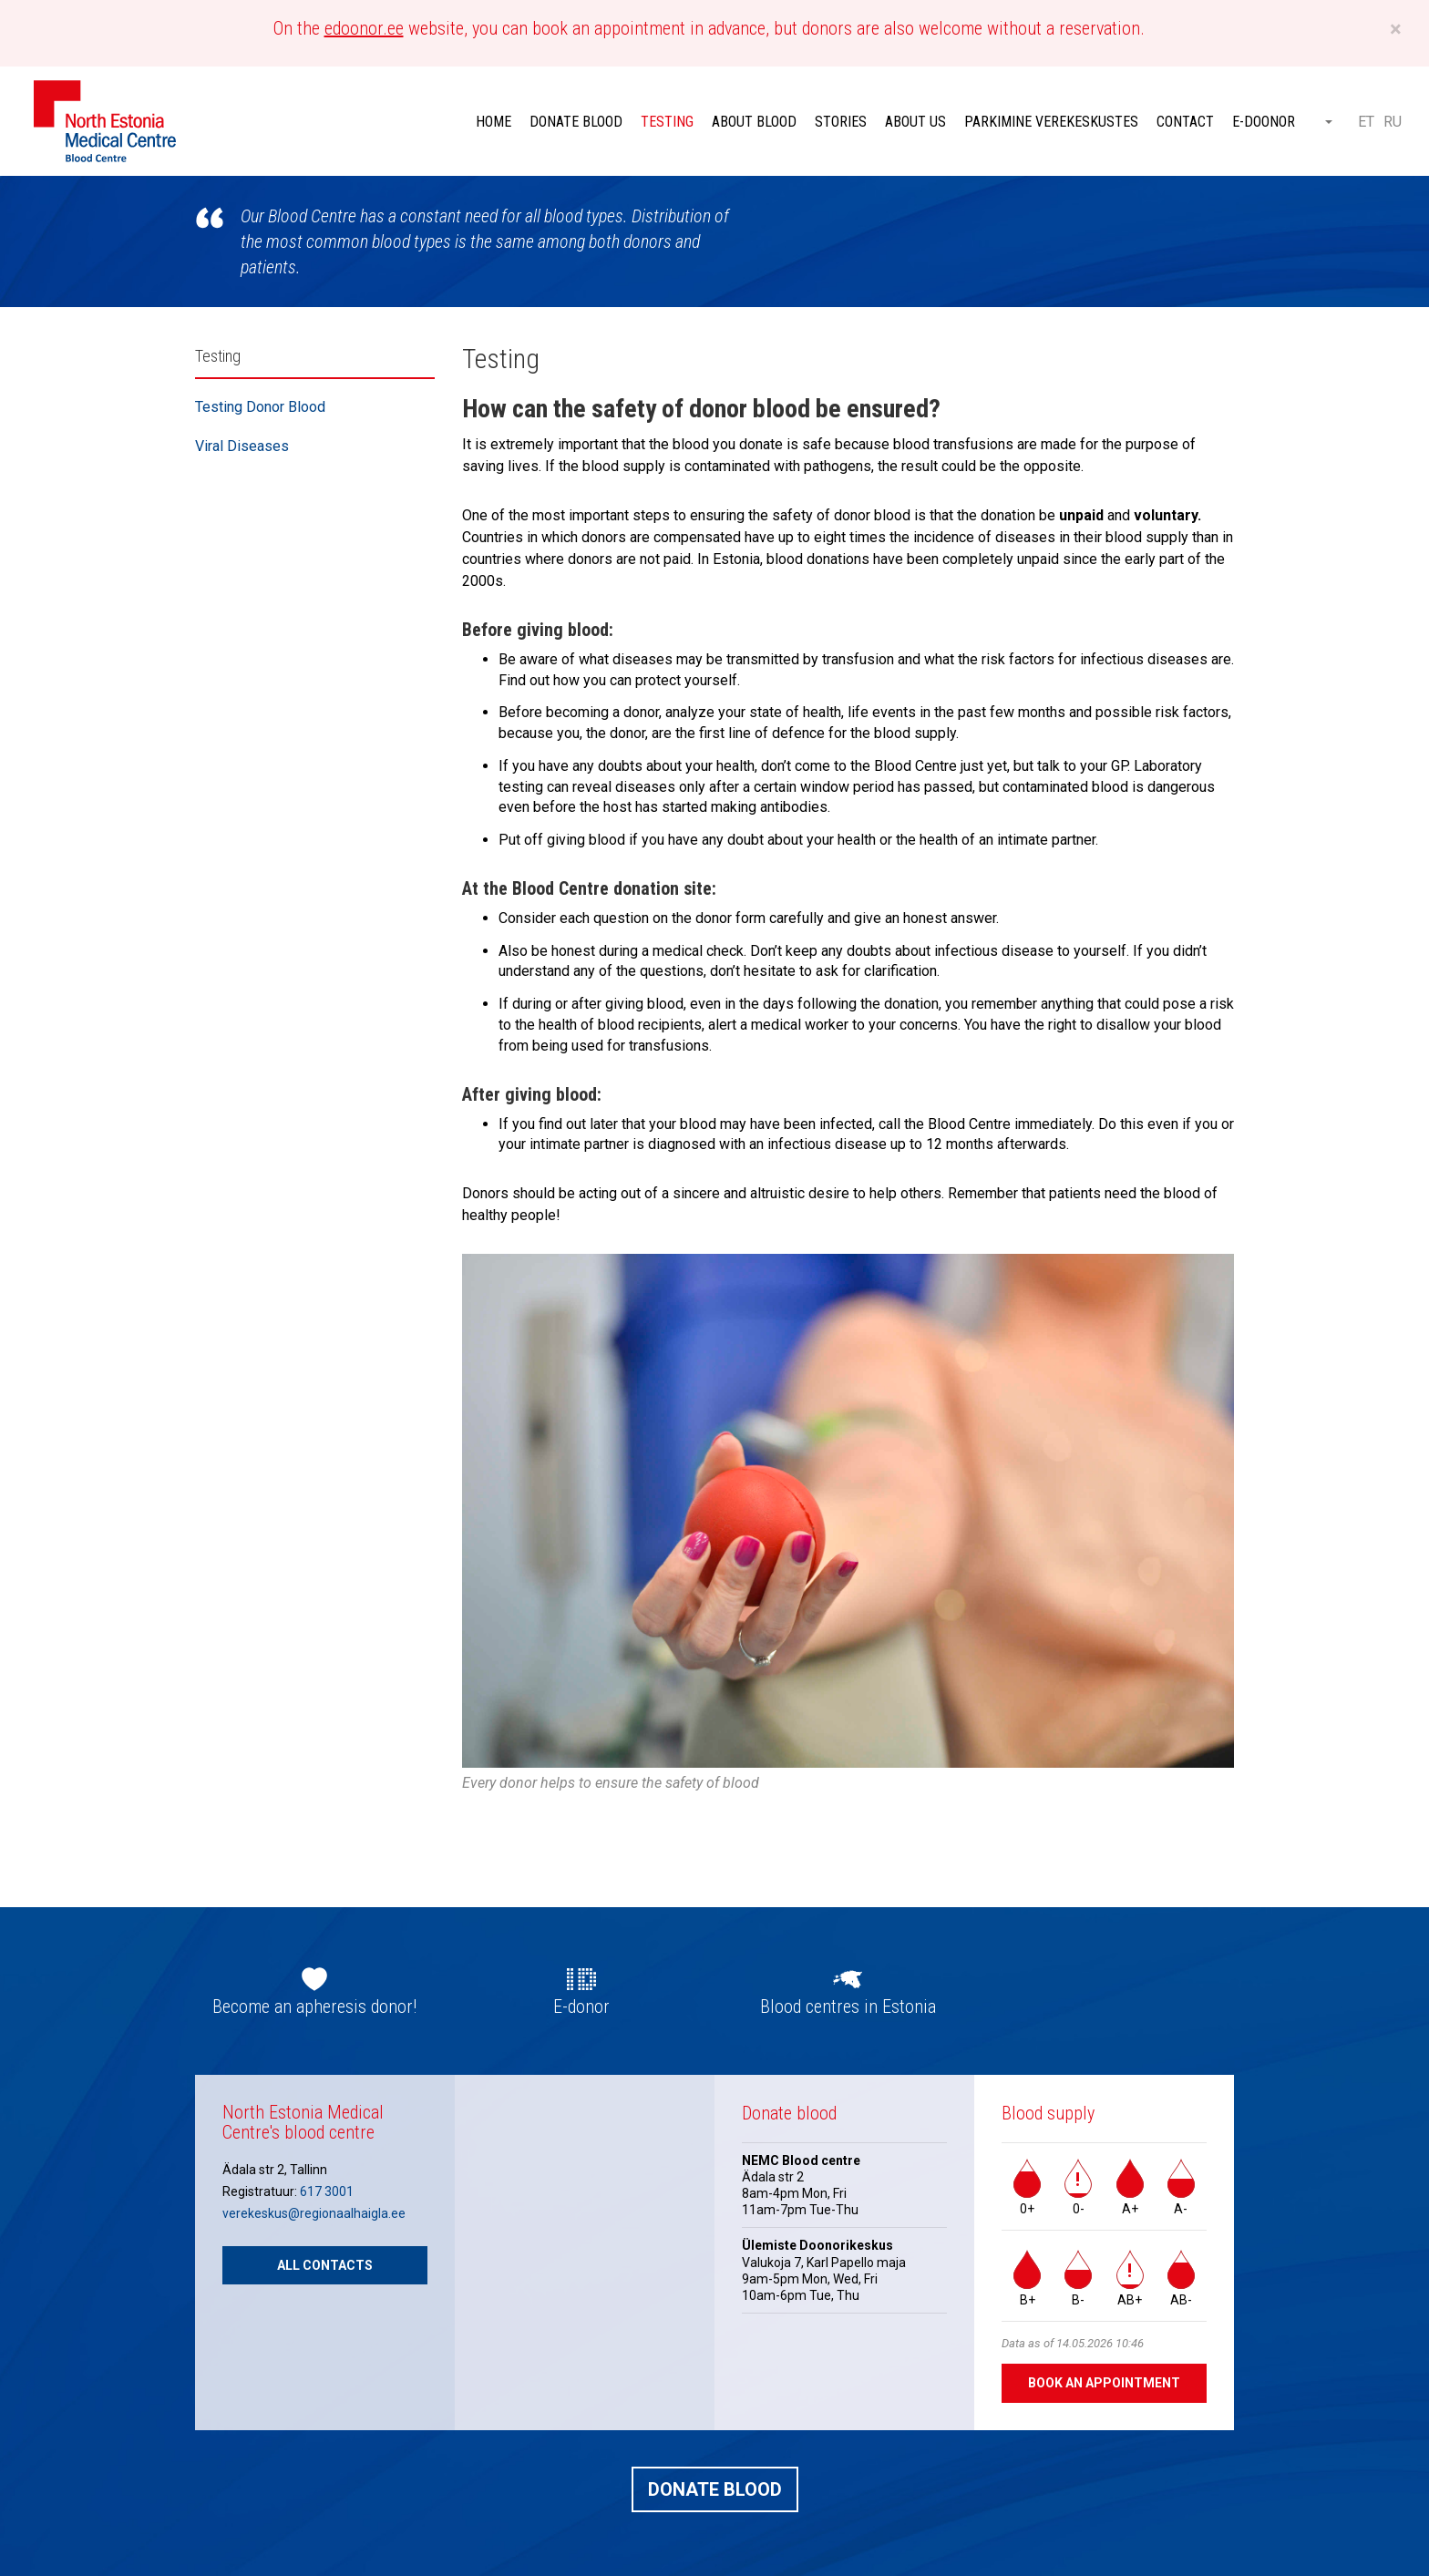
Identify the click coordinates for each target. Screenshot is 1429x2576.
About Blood (754, 121)
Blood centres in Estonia (848, 2006)
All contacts (325, 2265)
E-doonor (1263, 121)
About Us (915, 121)
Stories (841, 121)
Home (493, 121)
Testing (667, 121)
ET (1366, 121)
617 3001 (327, 2191)
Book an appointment (1104, 2383)
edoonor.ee (364, 28)
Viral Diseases (242, 446)
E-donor (581, 2006)
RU (1392, 121)
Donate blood (575, 121)
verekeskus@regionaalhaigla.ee (314, 2213)
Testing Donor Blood (260, 407)
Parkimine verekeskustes (1051, 121)
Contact (1185, 121)
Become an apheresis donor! (314, 2006)
